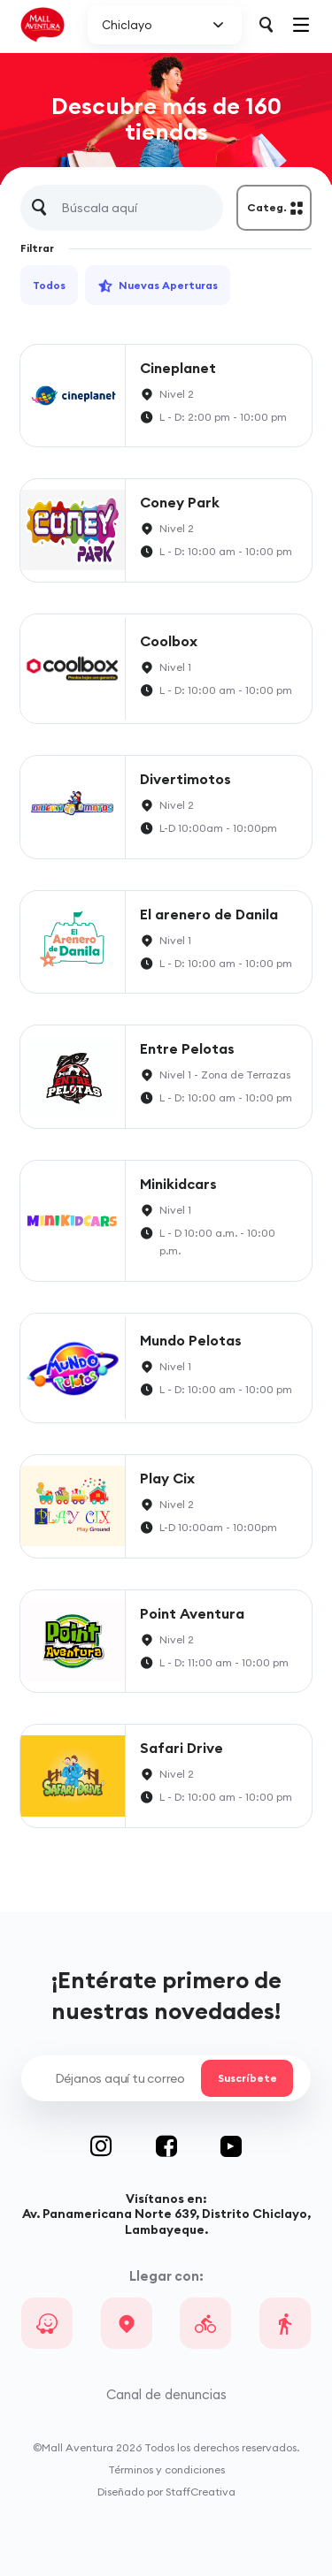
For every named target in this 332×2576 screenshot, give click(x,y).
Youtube (231, 2146)
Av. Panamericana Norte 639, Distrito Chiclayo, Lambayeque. (166, 2221)
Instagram (123, 2146)
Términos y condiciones (166, 2469)
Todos (49, 285)
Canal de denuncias (166, 2394)
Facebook (188, 2146)
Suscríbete (247, 2078)
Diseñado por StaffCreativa (166, 2491)
